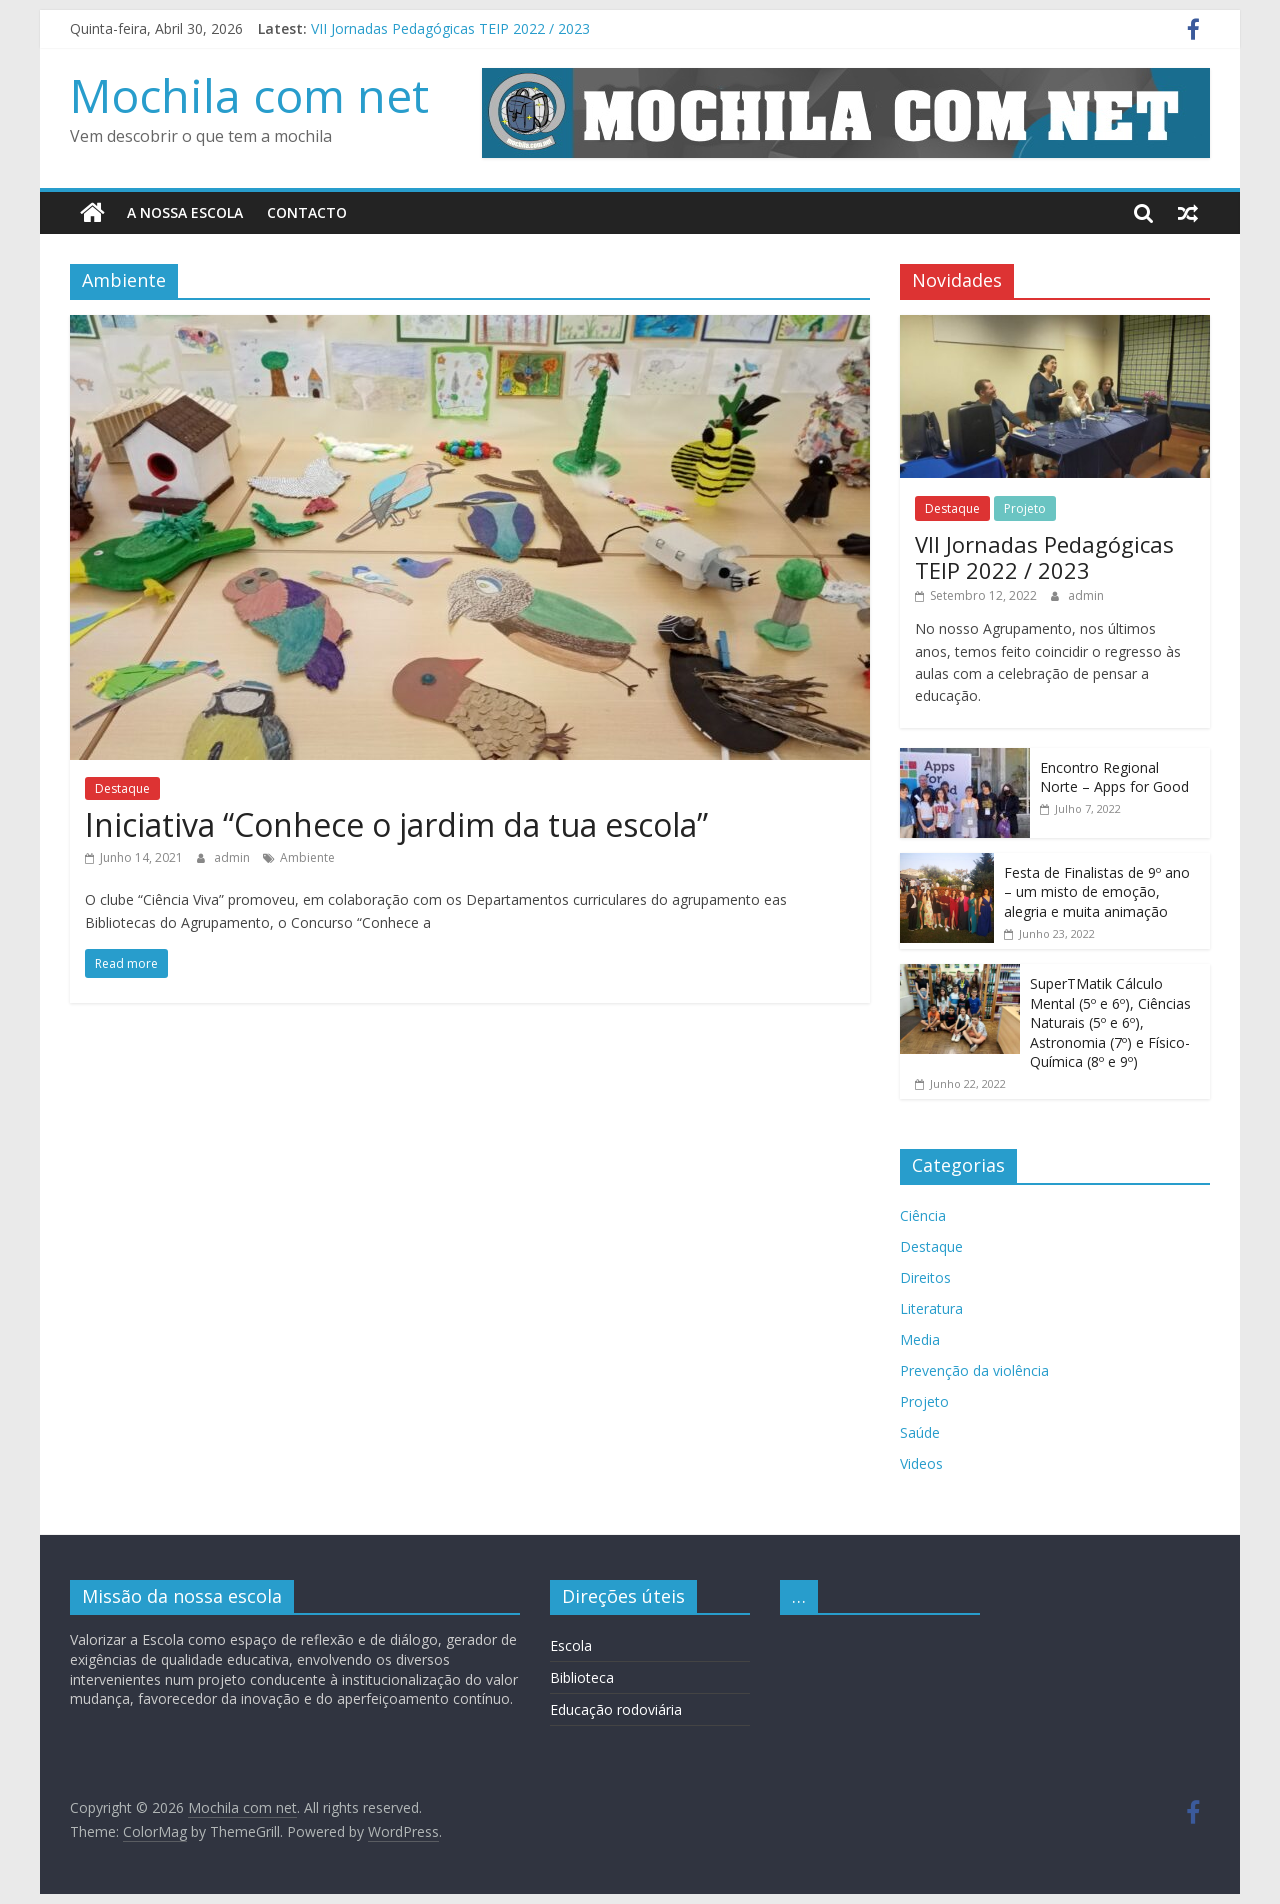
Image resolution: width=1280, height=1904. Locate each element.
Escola (571, 1645)
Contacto (307, 212)
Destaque (122, 788)
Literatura (931, 1308)
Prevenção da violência (974, 1370)
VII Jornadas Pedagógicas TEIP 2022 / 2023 (450, 28)
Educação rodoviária (616, 1709)
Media (920, 1339)
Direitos (925, 1277)
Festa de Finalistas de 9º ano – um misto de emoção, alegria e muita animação (1097, 891)
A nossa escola (185, 212)
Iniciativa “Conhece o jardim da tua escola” (396, 823)
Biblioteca (582, 1677)
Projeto (1025, 508)
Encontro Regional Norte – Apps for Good (1114, 776)
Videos (921, 1463)
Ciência (923, 1215)
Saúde (920, 1432)
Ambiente (307, 857)
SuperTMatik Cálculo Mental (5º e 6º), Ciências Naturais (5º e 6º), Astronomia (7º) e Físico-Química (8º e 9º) (1110, 1022)
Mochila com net (249, 95)
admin (233, 857)
